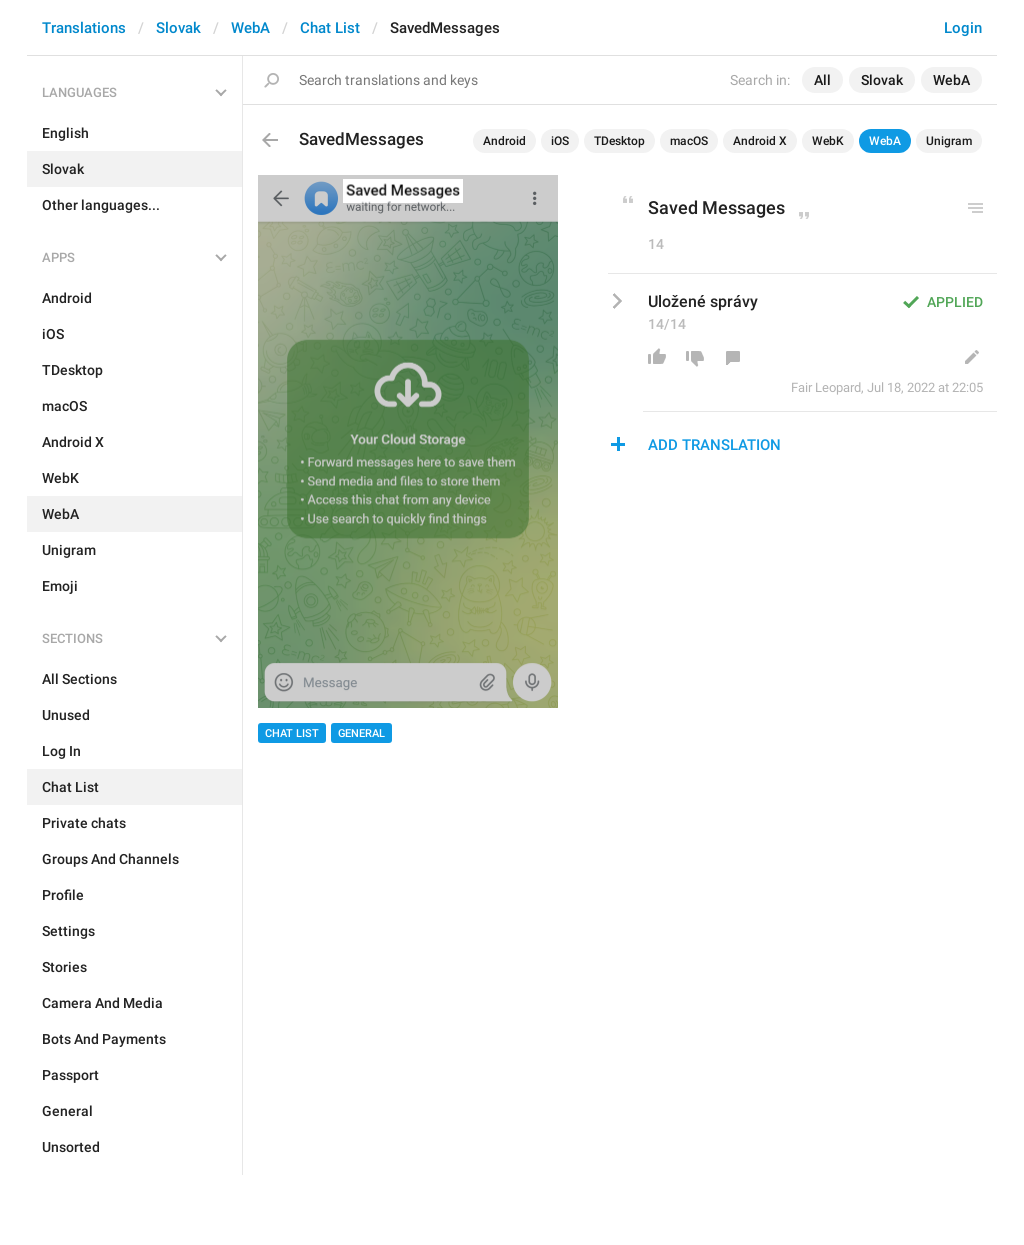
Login (963, 28)
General (361, 733)
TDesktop (619, 141)
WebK (828, 141)
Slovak (178, 28)
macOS (689, 141)
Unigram (949, 141)
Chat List (330, 28)
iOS (560, 141)
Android (504, 141)
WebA (250, 28)
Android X (760, 141)
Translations (84, 28)
